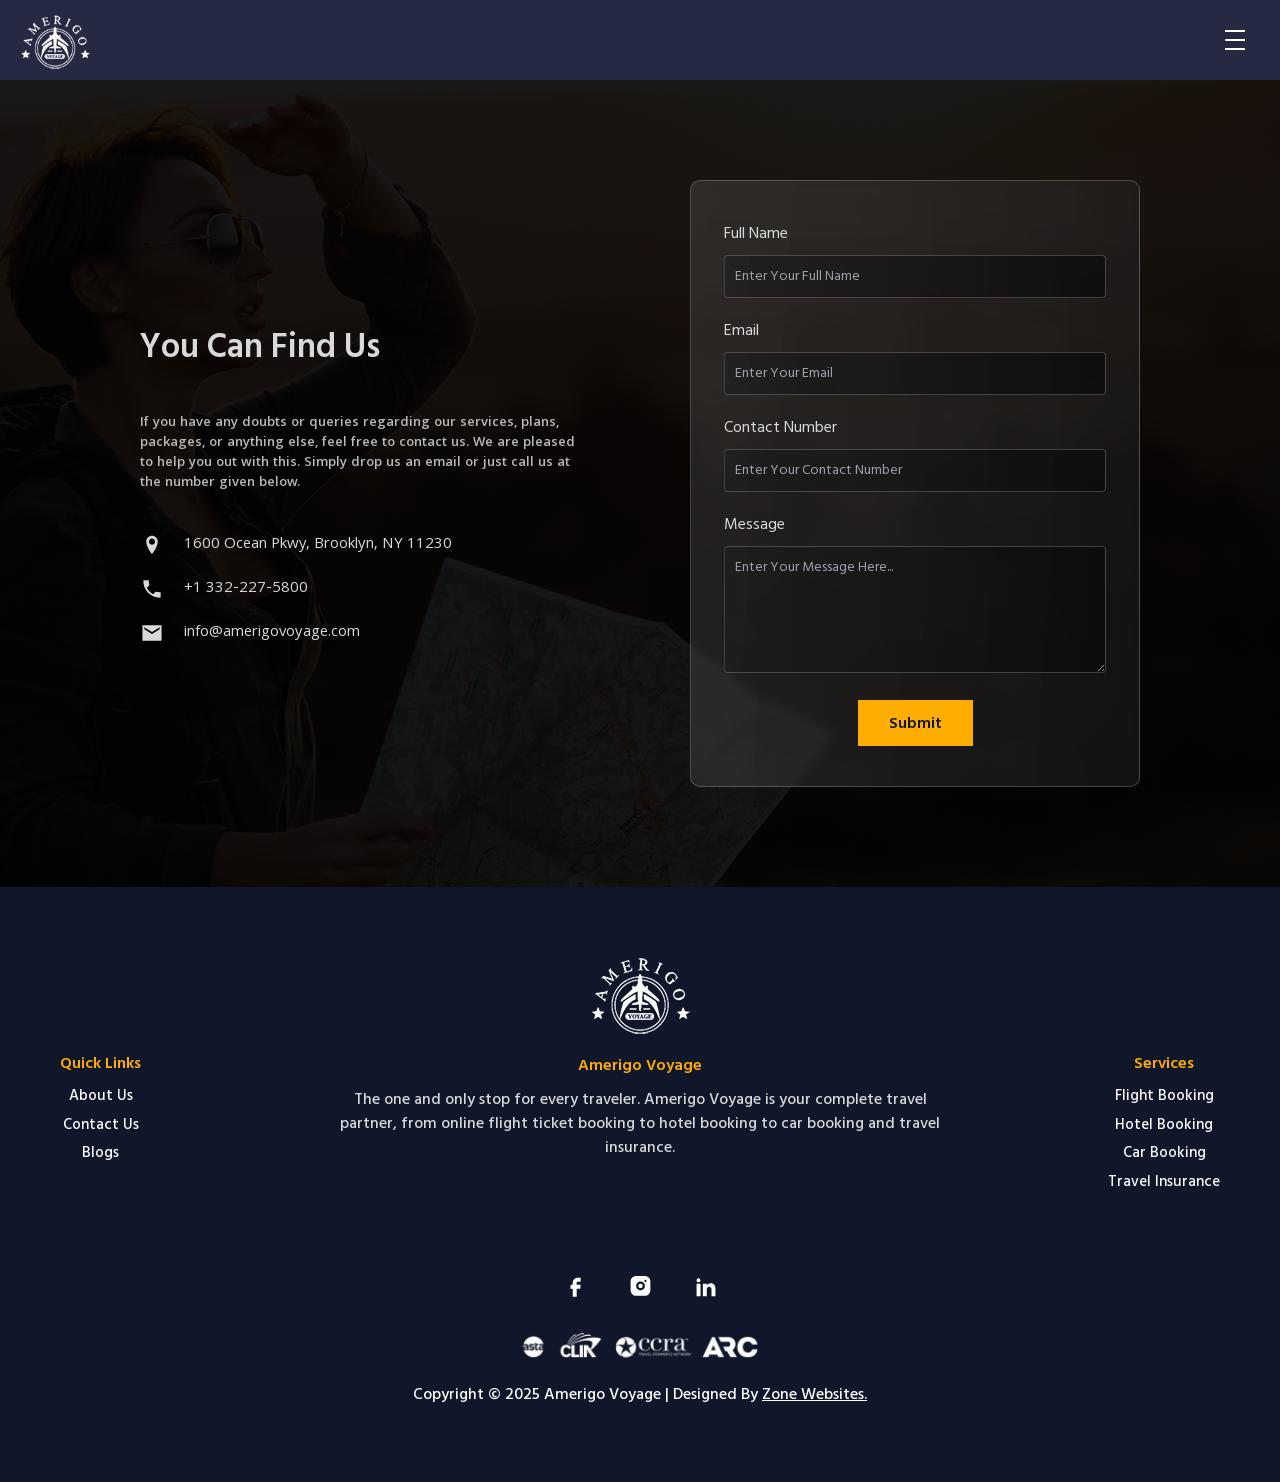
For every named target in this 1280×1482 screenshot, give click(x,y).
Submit (915, 723)
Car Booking (1164, 1152)
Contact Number (780, 427)
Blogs (100, 1152)
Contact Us (101, 1124)
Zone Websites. (814, 1394)
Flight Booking (1164, 1095)
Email (741, 330)
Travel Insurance (1164, 1181)
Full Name (756, 233)
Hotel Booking (1164, 1124)
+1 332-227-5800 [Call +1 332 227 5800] (246, 589)
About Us (101, 1095)
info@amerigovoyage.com (272, 633)
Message (754, 524)
